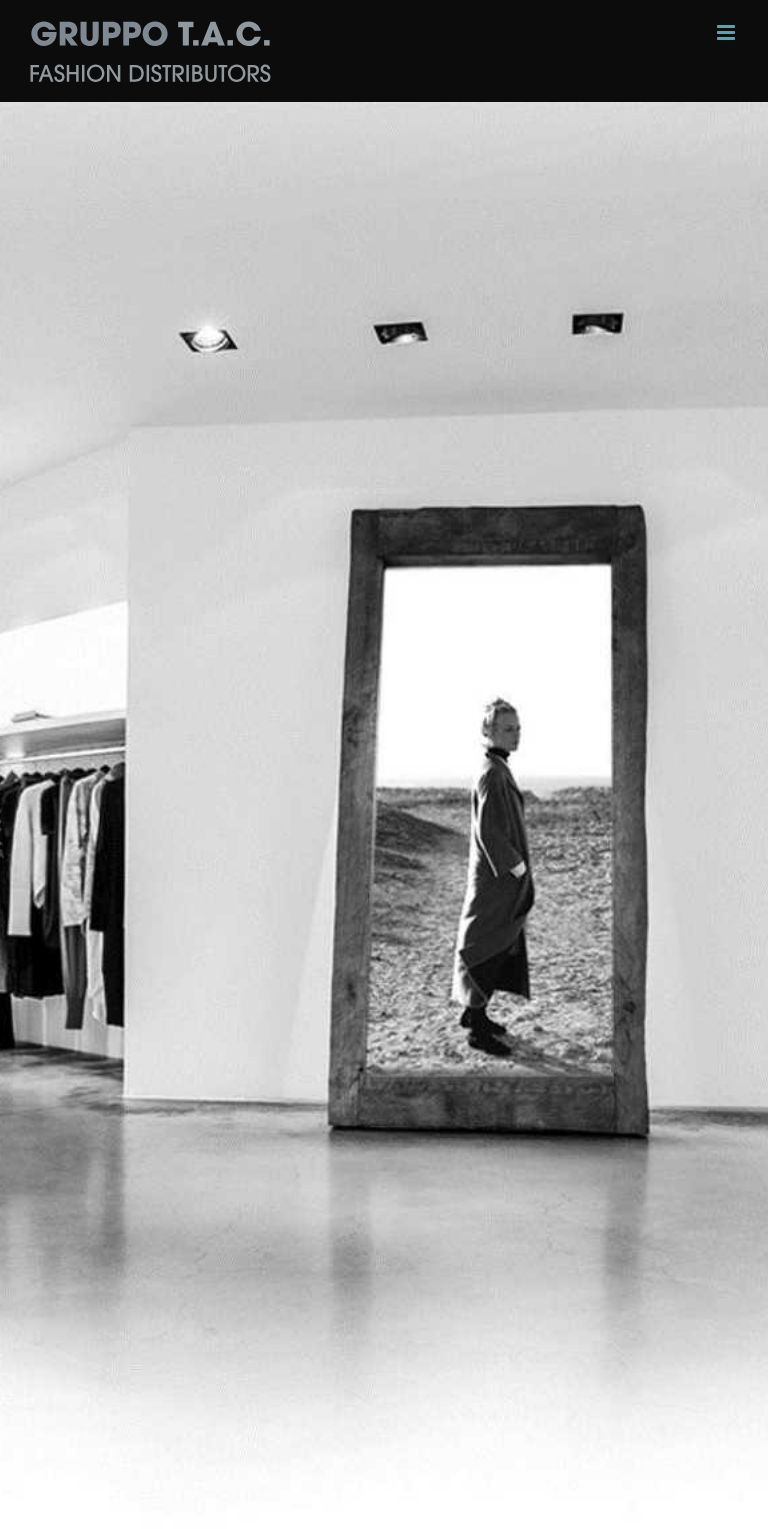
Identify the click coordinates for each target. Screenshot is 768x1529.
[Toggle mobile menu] (727, 32)
